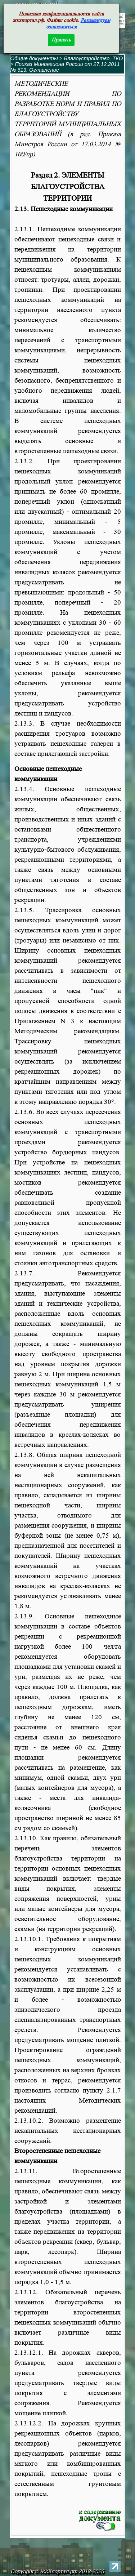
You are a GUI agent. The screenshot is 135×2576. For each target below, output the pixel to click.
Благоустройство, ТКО (93, 58)
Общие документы (34, 58)
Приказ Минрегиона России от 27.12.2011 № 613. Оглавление (65, 67)
